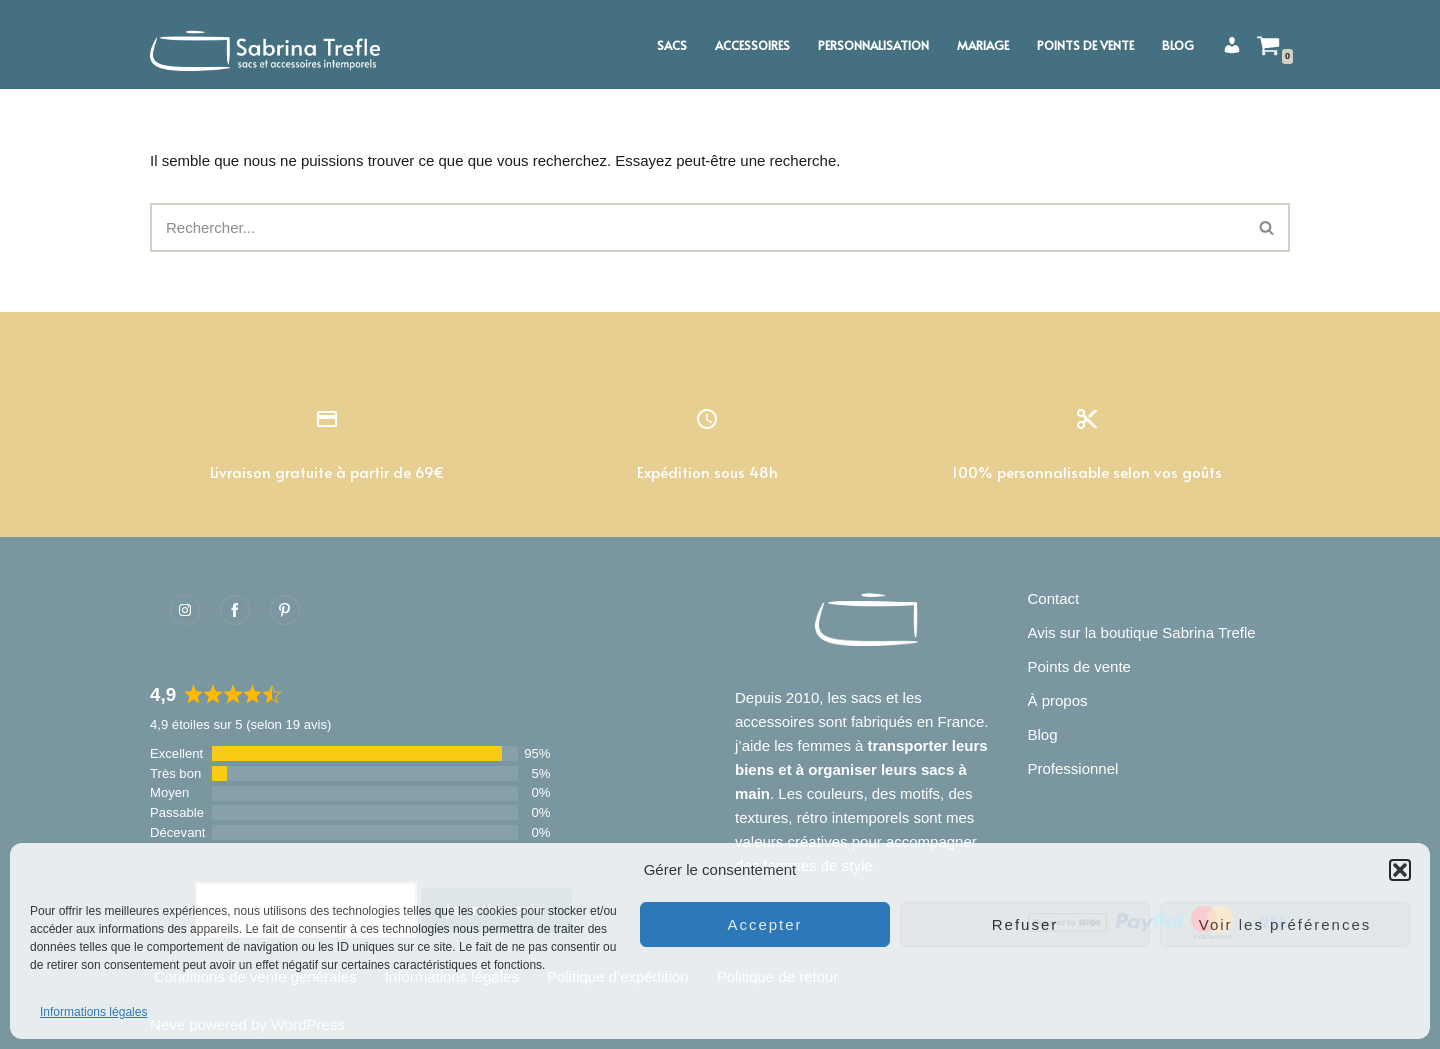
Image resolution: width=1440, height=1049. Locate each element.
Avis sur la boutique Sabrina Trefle (1142, 632)
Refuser (1025, 924)
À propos (1058, 700)
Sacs (672, 45)
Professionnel (1073, 768)
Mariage (983, 45)
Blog (1178, 45)
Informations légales (93, 1012)
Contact (1054, 598)
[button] (1400, 870)
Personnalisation (873, 45)
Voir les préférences (1285, 924)
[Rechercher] (697, 227)
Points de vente (1085, 45)
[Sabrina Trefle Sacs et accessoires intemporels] (270, 44)
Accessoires (752, 45)
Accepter (764, 924)
